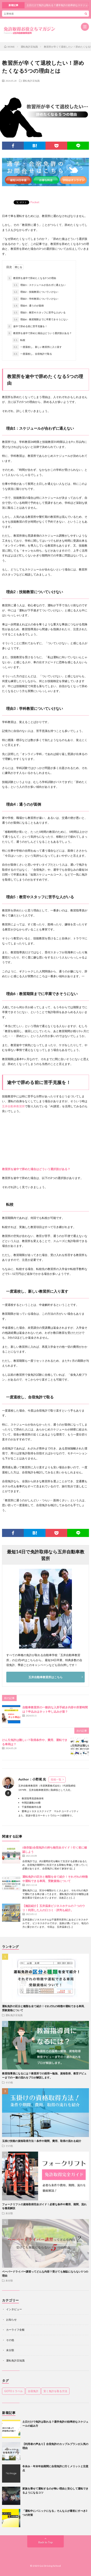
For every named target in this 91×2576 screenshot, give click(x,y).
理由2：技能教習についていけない (35, 291)
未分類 (9, 2213)
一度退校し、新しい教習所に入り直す (37, 347)
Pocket (34, 202)
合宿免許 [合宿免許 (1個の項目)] (33, 2391)
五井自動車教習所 (13, 1106)
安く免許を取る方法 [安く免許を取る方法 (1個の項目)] (55, 2391)
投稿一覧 (56, 1779)
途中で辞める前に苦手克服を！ (27, 326)
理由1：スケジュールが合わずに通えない (39, 285)
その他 (9, 2082)
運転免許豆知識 (31, 80)
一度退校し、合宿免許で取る (32, 353)
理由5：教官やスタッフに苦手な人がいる (39, 312)
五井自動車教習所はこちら (45, 1677)
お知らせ (11, 2319)
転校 (18, 340)
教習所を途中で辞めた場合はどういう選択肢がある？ (39, 333)
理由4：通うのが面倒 (28, 305)
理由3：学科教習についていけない (35, 298)
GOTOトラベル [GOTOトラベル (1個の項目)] (13, 2391)
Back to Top (45, 2542)
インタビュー (14, 2309)
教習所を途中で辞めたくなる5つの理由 (31, 278)
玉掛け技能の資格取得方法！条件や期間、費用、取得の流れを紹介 (41, 2140)
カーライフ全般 (15, 2329)
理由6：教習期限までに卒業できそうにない (40, 319)
